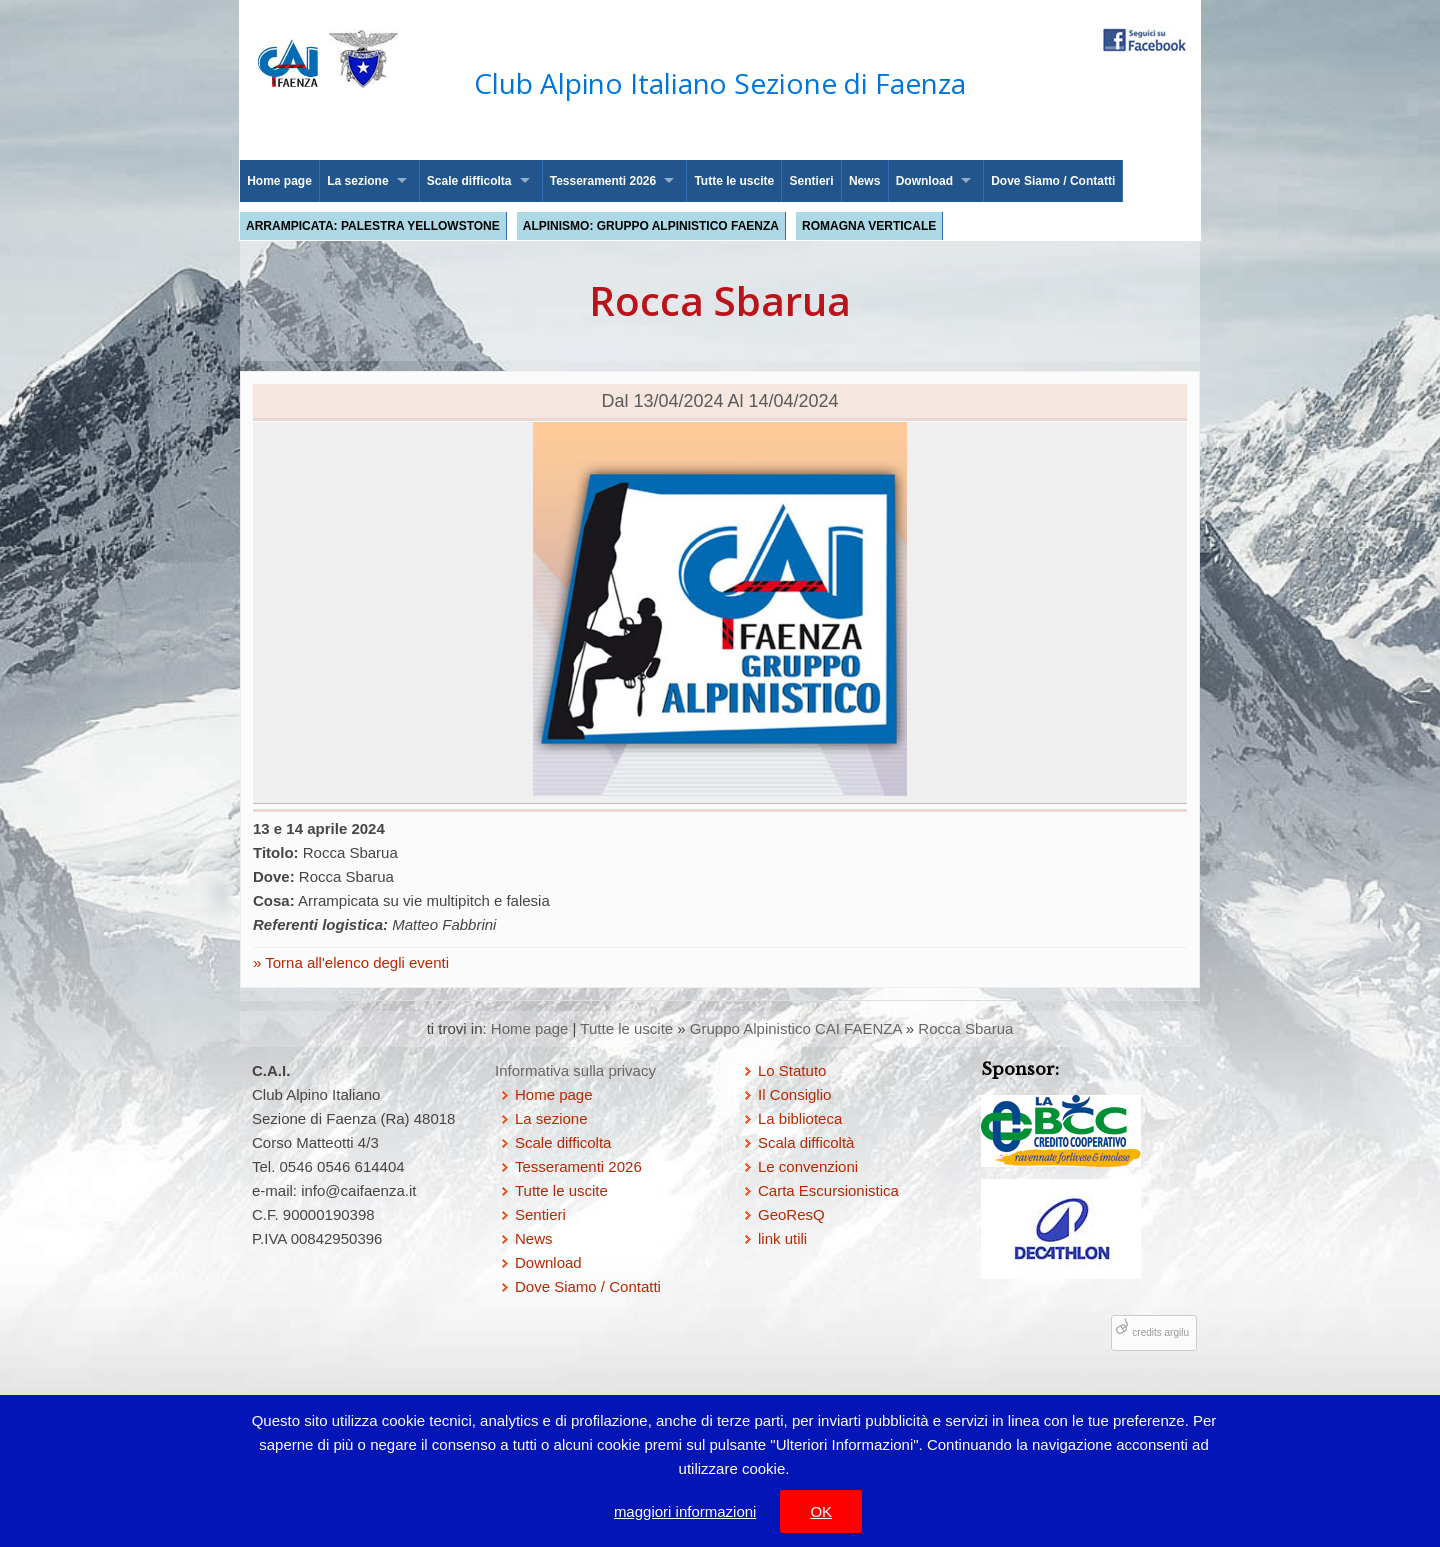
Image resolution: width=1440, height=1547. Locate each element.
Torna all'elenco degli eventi (355, 962)
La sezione (357, 181)
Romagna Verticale (869, 226)
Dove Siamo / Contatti (1053, 181)
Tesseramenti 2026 (603, 181)
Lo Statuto (792, 1070)
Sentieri (812, 181)
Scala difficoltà (806, 1142)
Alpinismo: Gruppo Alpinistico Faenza (651, 226)
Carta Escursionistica (828, 1190)
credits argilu (1160, 1332)
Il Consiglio (794, 1094)
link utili (782, 1238)
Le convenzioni (808, 1166)
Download (924, 181)
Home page (279, 181)
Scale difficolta (469, 181)
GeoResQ (791, 1214)
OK (821, 1511)
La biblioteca (800, 1118)
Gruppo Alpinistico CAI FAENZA (796, 1028)
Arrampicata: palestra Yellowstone (373, 226)
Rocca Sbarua (965, 1028)
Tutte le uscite (734, 181)
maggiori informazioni (685, 1511)
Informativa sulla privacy (575, 1070)
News (864, 181)
